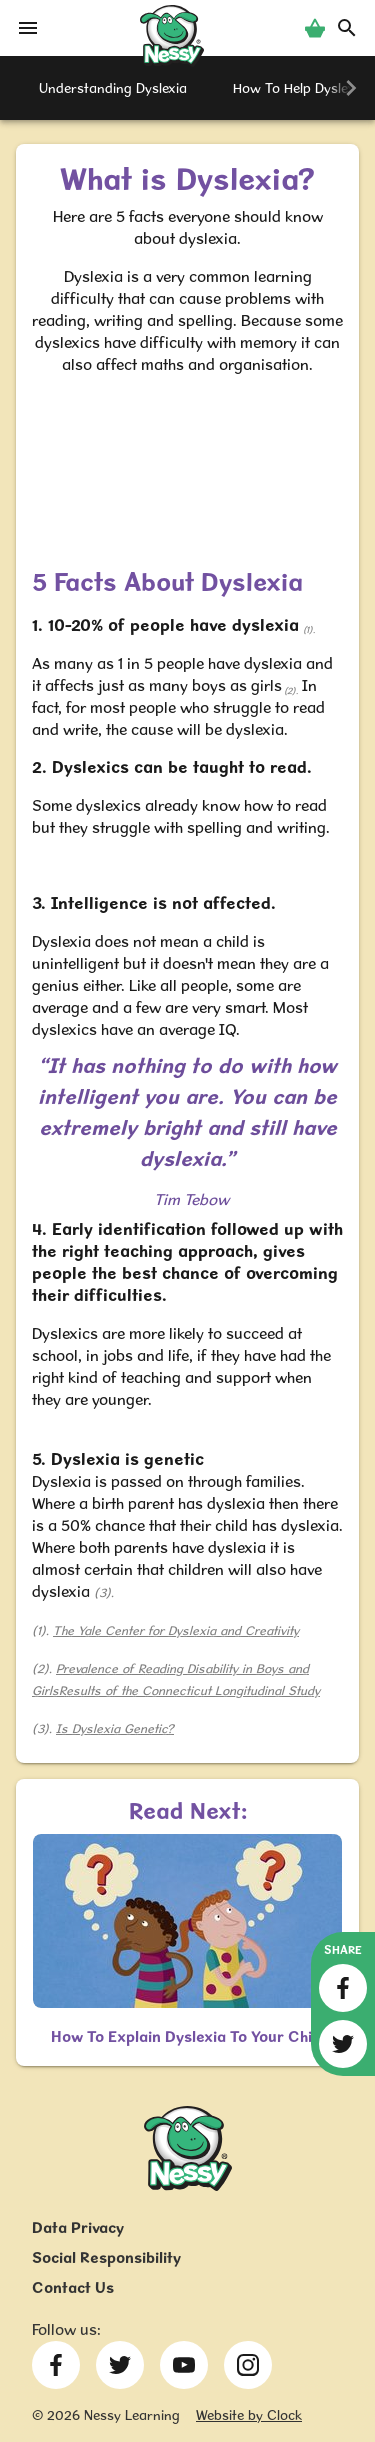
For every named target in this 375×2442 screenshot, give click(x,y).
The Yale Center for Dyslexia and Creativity (176, 1630)
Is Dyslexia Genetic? (115, 1728)
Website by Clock (249, 2415)
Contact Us (73, 2287)
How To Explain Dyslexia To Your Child (188, 2036)
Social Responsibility (106, 2257)
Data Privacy (78, 2227)
